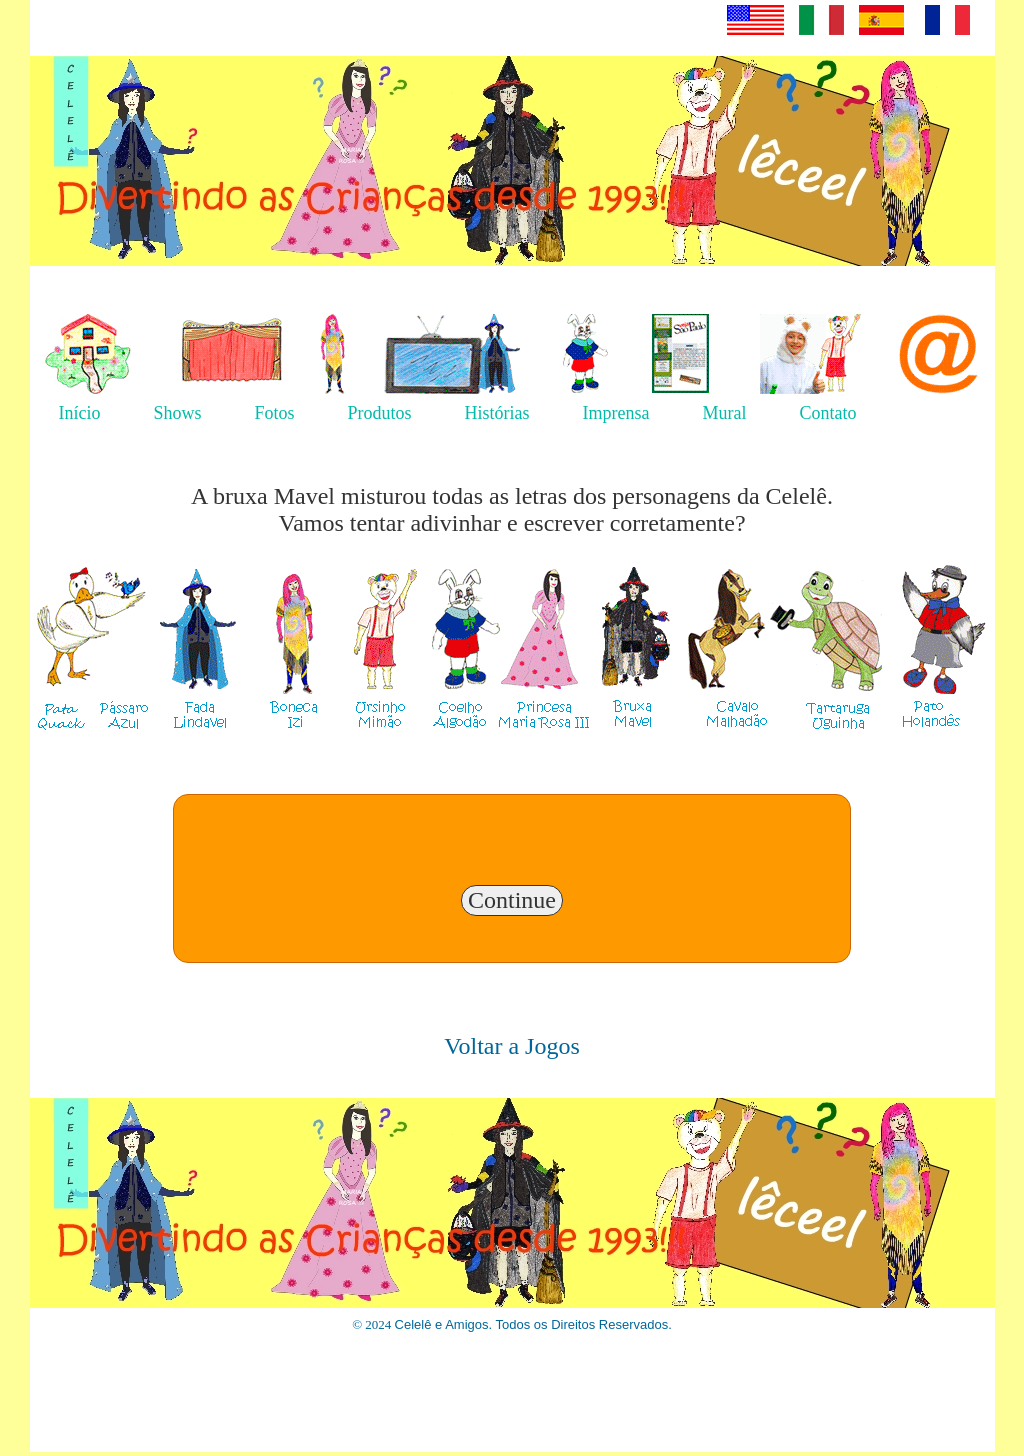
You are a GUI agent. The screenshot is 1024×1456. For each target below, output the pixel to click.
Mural (725, 413)
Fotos (275, 413)
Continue (512, 900)
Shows (178, 413)
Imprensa (616, 413)
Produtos (380, 413)
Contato (828, 413)
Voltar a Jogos (512, 1046)
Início (80, 413)
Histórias (497, 413)
